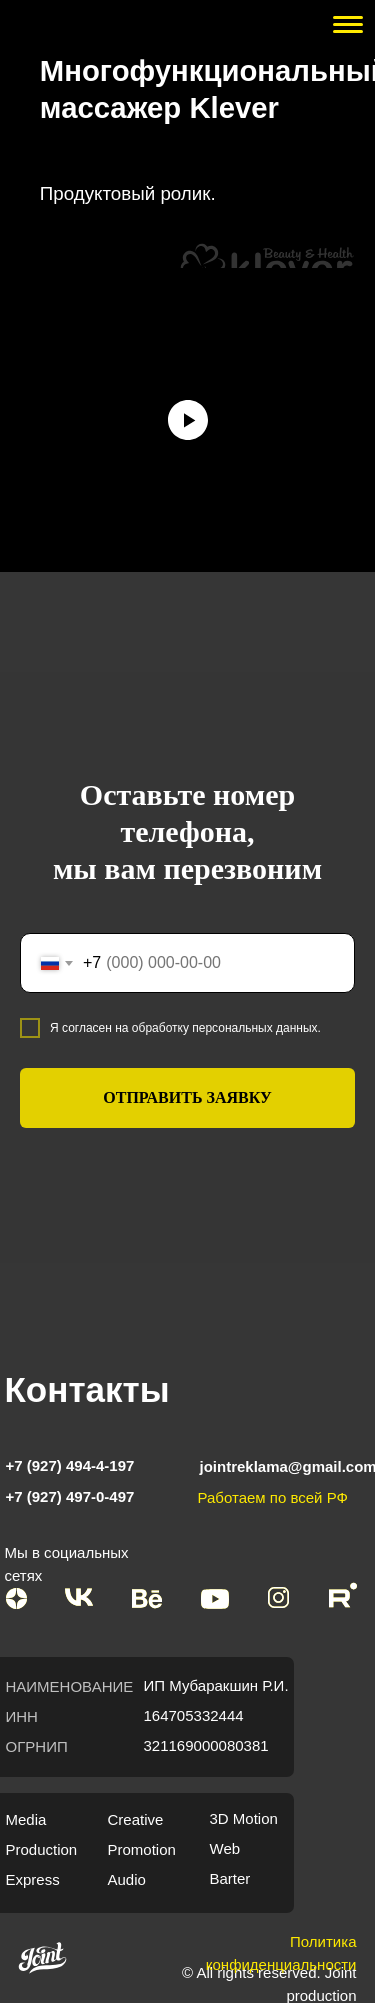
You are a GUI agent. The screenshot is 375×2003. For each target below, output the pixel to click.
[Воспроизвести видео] (188, 420)
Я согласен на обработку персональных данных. (185, 1028)
